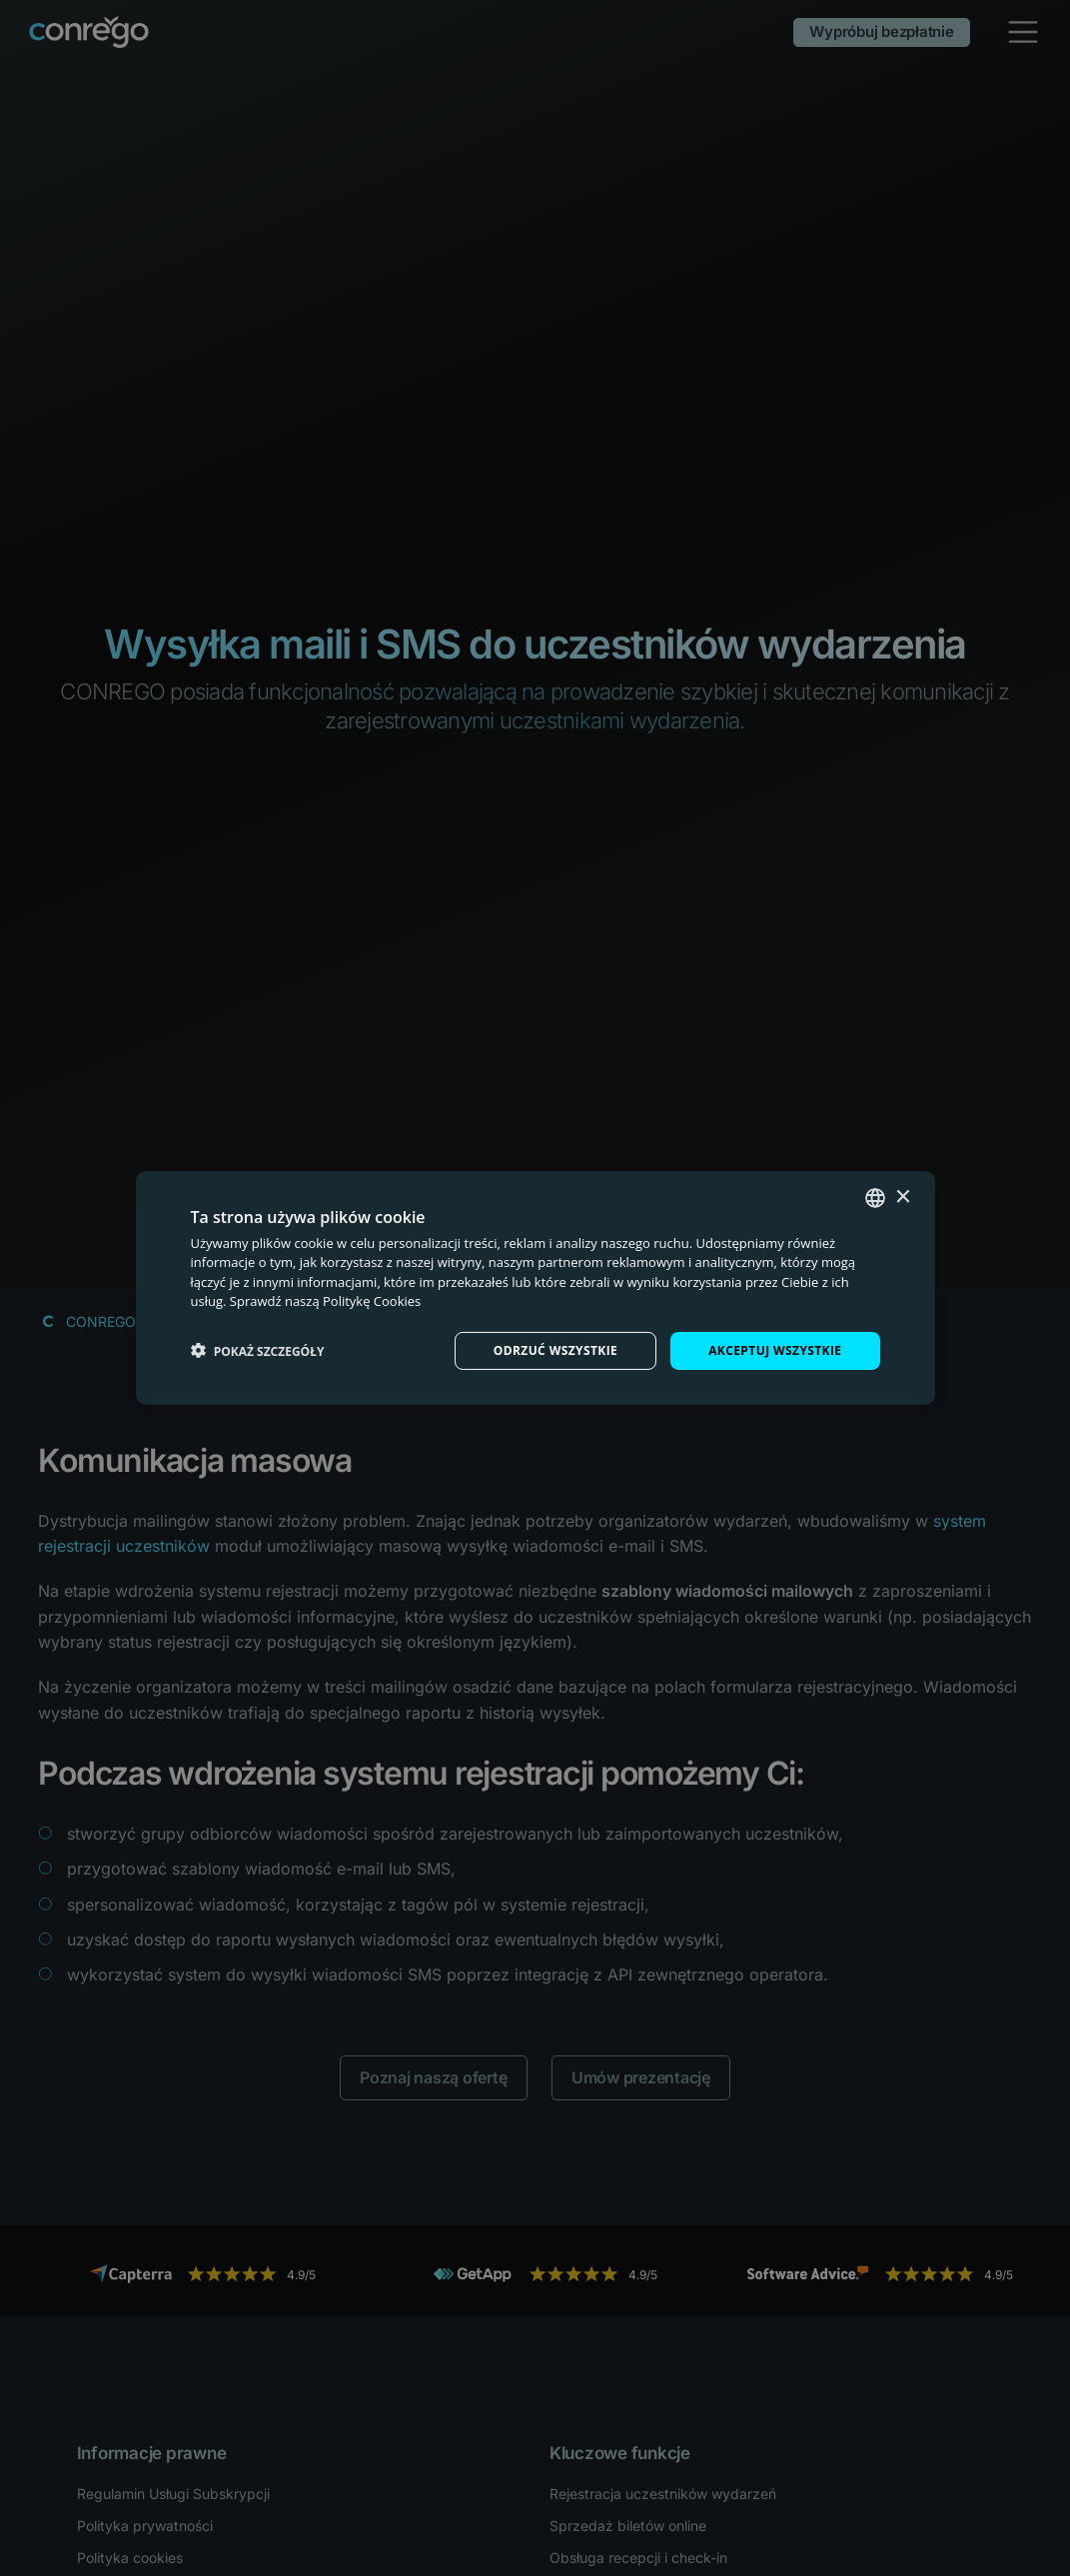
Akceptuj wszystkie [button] (774, 1350)
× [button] (902, 1196)
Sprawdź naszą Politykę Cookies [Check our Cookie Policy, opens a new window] (326, 1301)
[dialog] (535, 1288)
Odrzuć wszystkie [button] (555, 1350)
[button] (258, 1351)
